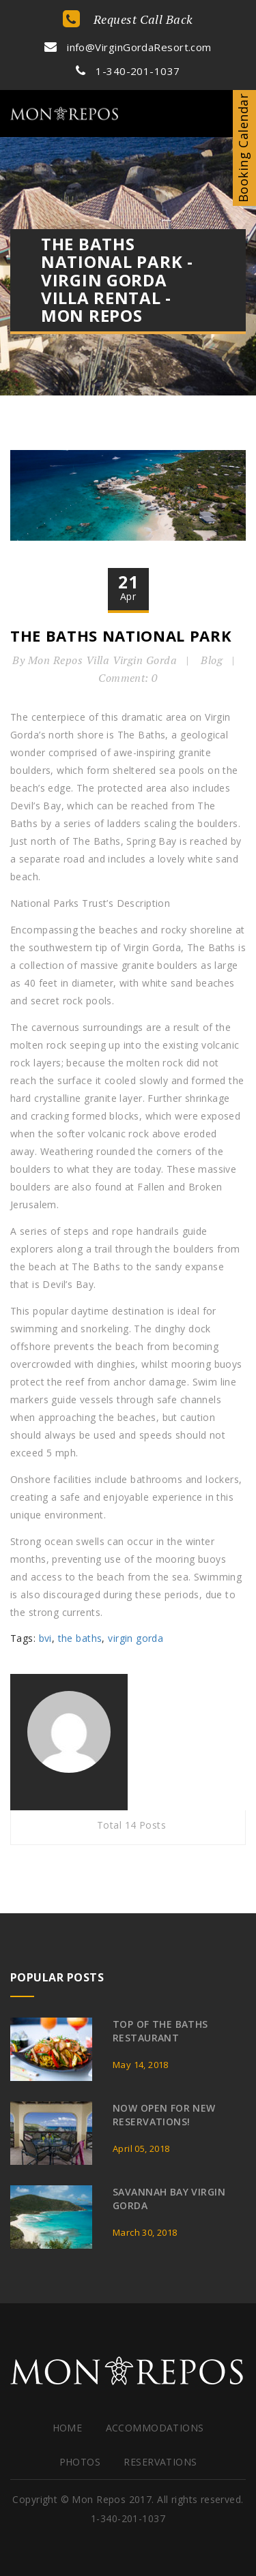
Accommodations (155, 2427)
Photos (80, 2461)
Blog (212, 660)
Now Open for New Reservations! (164, 2114)
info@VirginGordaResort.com (128, 47)
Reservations (160, 2461)
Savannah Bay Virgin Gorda (169, 2198)
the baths (80, 1638)
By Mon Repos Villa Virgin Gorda (94, 660)
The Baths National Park (120, 635)
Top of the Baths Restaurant (160, 2031)
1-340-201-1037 (128, 71)
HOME (68, 2427)
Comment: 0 (128, 677)
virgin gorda (135, 1638)
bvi (45, 1638)
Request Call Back (128, 19)
